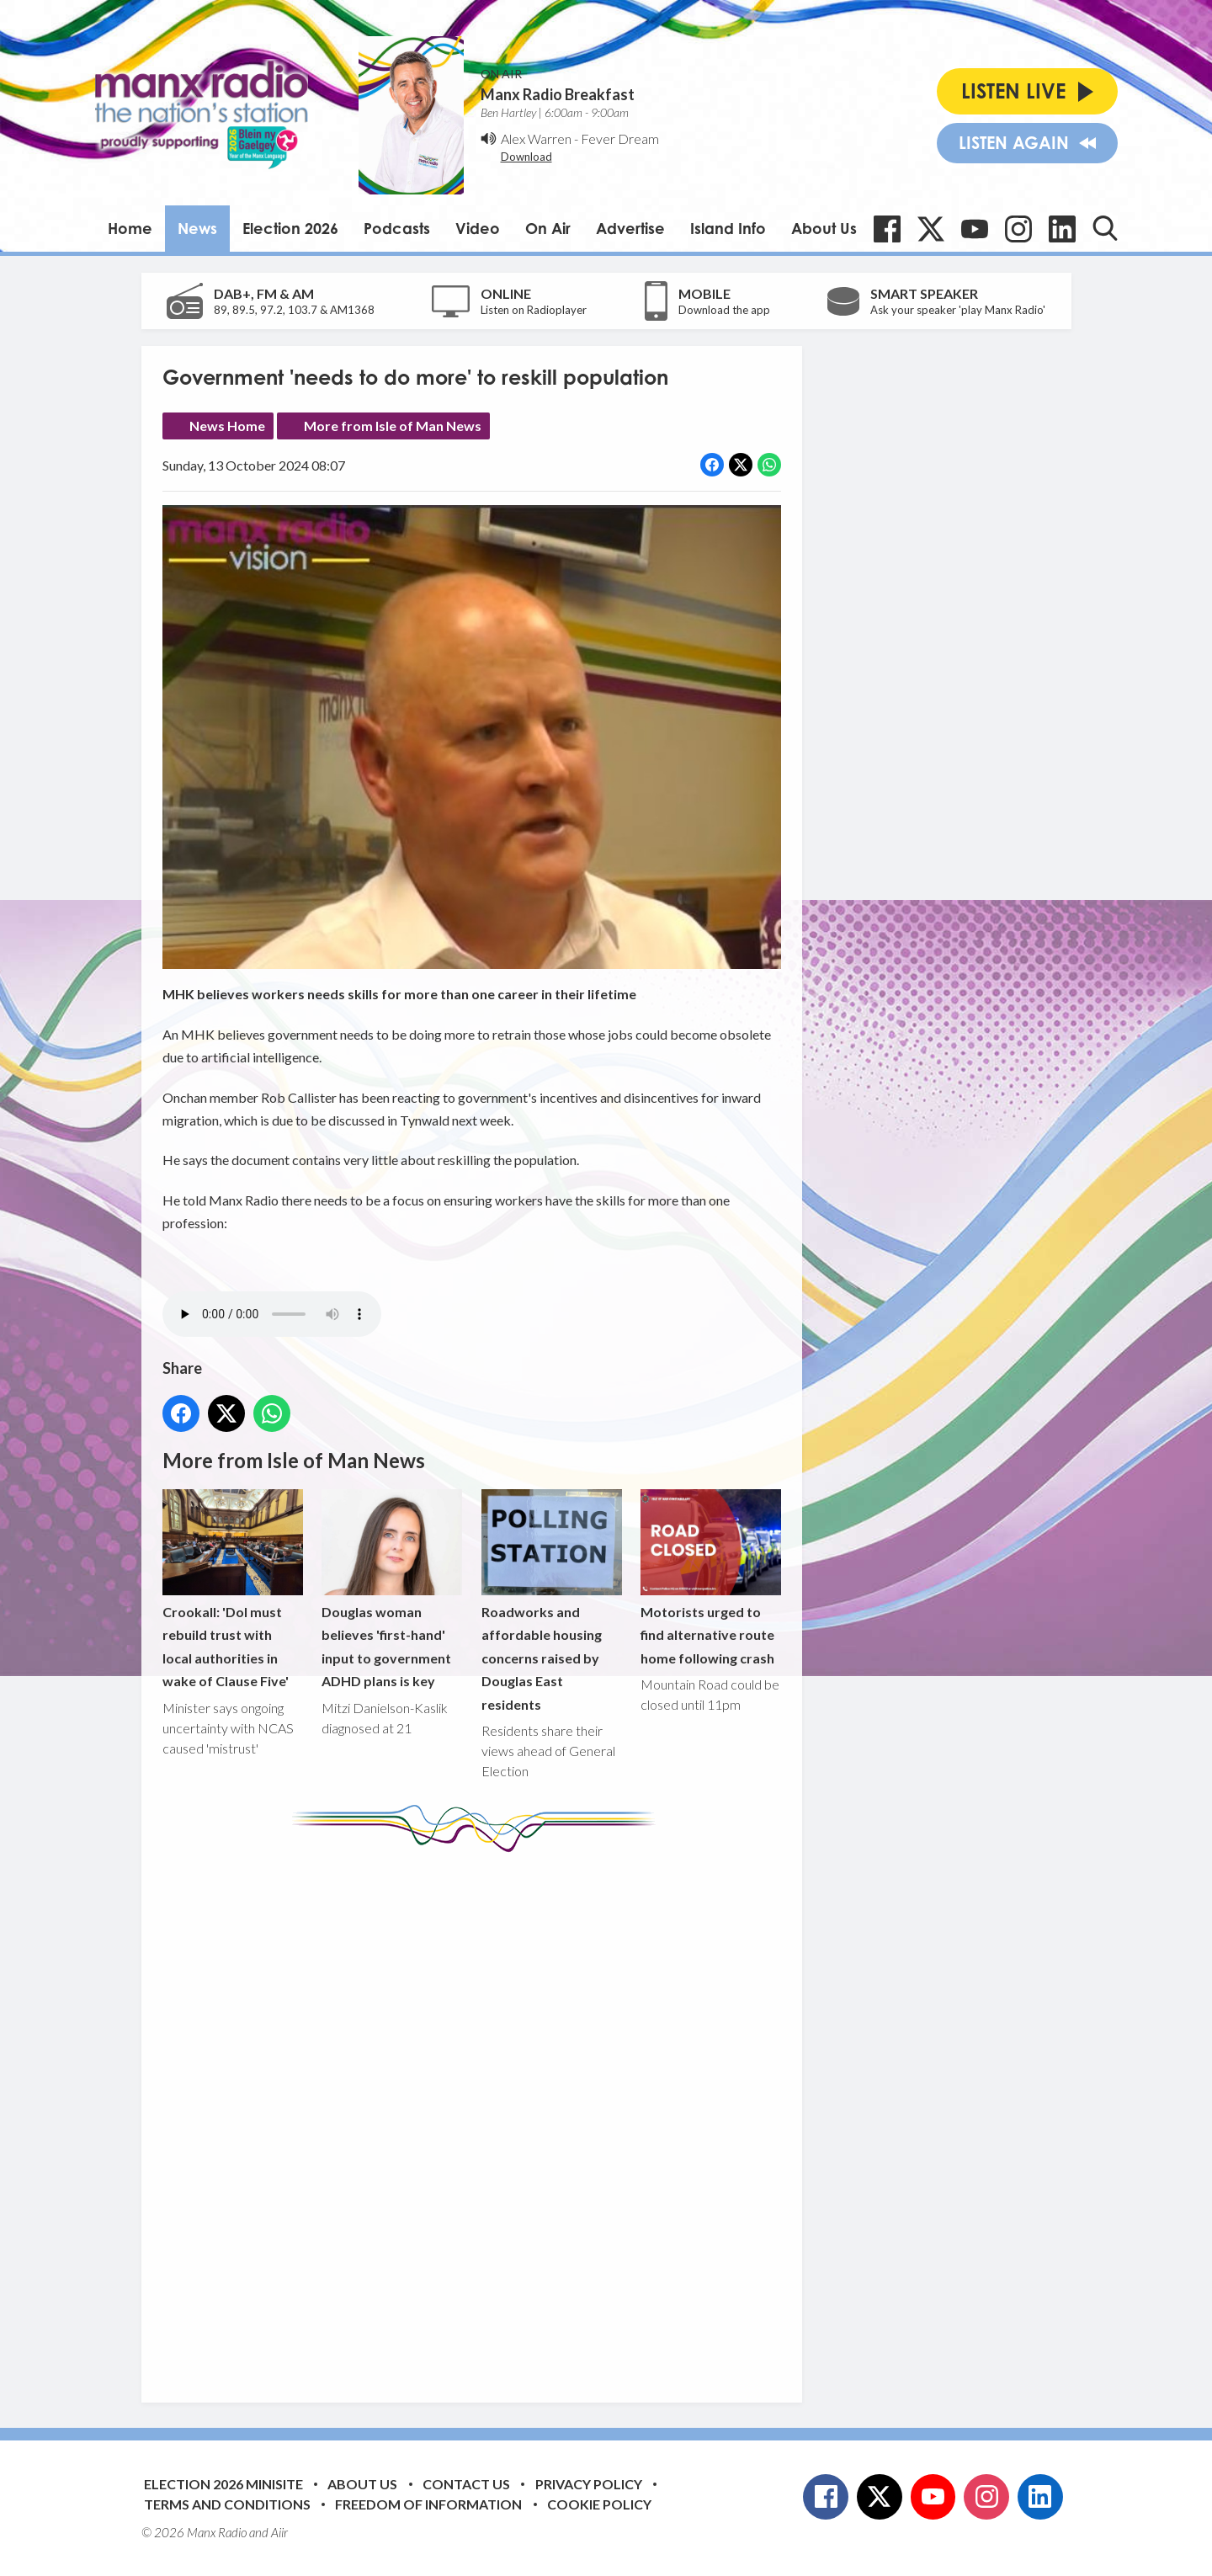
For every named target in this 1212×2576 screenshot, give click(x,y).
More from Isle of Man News (392, 426)
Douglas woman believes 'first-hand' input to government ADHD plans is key (392, 1590)
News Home (227, 426)
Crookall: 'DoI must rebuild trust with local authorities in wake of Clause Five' (232, 1590)
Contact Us (466, 2484)
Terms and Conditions (227, 2504)
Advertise (630, 228)
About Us (824, 228)
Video (477, 228)
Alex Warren (536, 138)
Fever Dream (620, 138)
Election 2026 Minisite (223, 2484)
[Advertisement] (478, 2114)
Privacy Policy (588, 2484)
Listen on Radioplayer (534, 310)
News (197, 228)
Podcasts (397, 228)
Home (130, 228)
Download (526, 156)
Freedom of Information (428, 2504)
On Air (548, 228)
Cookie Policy (599, 2504)
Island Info (728, 228)
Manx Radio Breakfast (558, 94)
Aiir (279, 2532)
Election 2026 (290, 228)
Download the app (724, 310)
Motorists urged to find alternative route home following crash (710, 1578)
